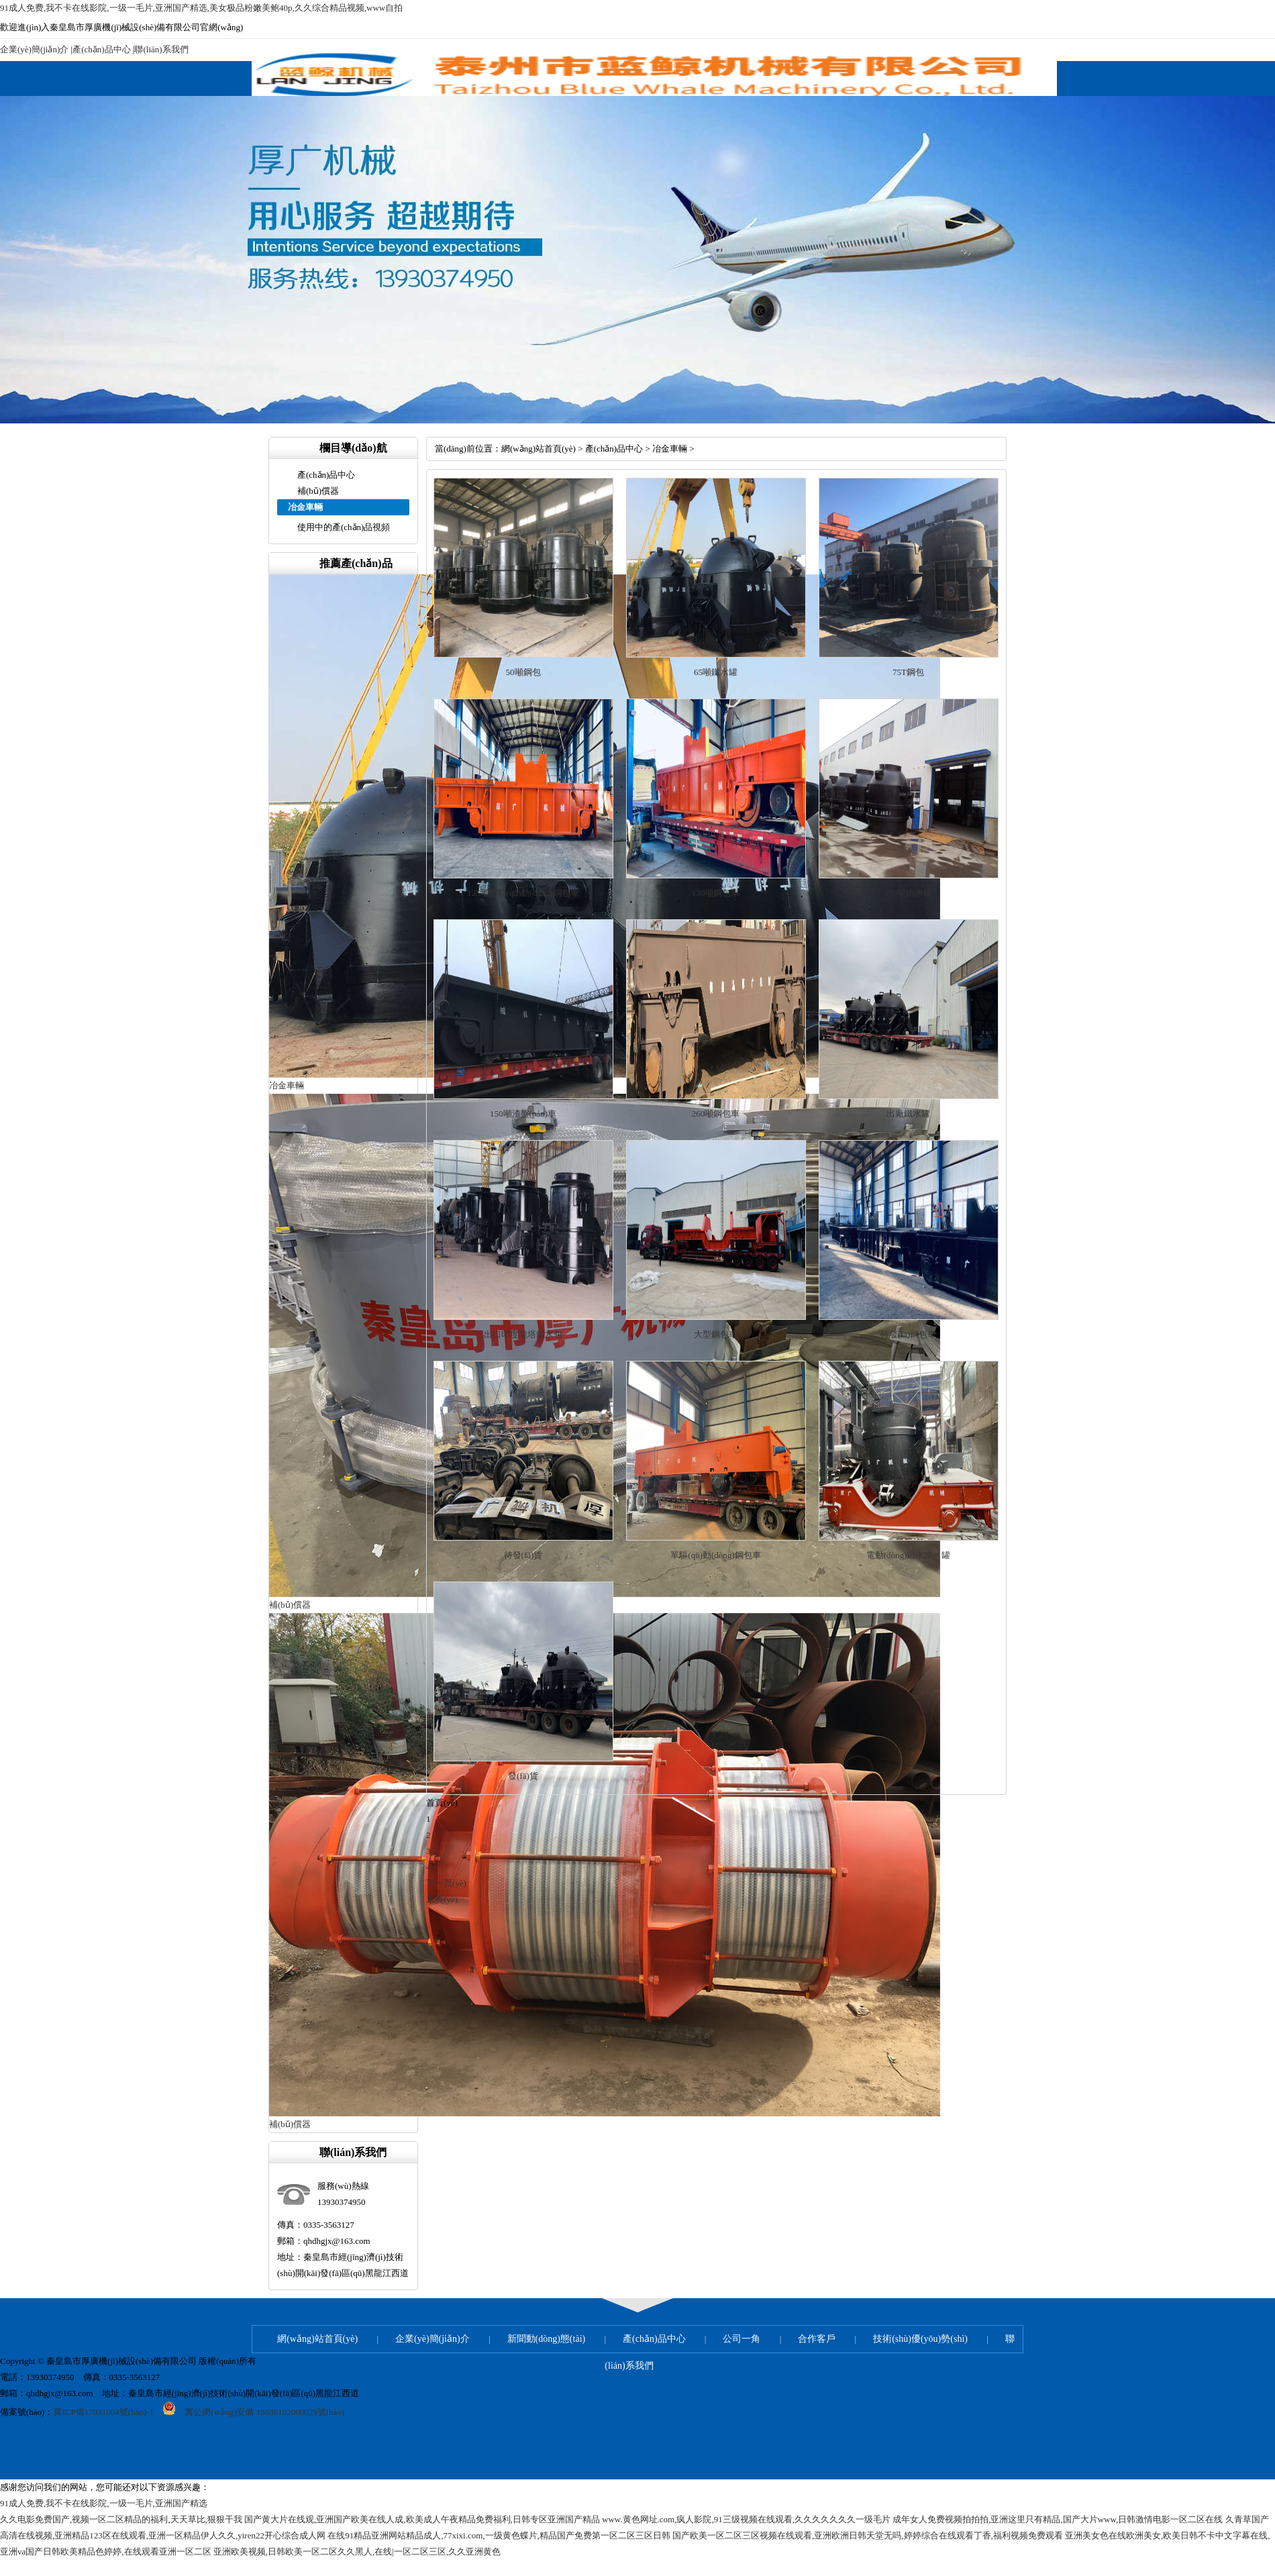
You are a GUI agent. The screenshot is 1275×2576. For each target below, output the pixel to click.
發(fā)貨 (523, 1776)
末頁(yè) (442, 1899)
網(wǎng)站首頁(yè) (538, 449)
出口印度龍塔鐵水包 (523, 1334)
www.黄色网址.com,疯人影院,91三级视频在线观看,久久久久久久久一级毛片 (746, 2519)
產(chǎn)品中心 (101, 49)
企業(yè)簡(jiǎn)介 (34, 49)
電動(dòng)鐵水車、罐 (908, 1555)
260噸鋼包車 (716, 1114)
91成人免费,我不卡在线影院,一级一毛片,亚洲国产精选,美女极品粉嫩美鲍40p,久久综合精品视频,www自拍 (201, 8)
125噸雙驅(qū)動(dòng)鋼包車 (523, 893)
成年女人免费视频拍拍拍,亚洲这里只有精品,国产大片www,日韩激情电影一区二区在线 (1057, 2519)
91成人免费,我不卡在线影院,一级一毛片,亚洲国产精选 (103, 2503)
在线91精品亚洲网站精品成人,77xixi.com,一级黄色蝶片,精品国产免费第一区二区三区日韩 (498, 2535)
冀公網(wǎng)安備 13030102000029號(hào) (249, 2412)
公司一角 (741, 2339)
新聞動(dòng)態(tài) (546, 2339)
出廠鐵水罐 (908, 1114)
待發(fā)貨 (523, 1555)
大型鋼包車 (715, 1334)
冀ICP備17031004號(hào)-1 (103, 2412)
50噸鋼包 (523, 672)
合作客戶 (816, 2339)
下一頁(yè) (446, 1883)
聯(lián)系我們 (161, 49)
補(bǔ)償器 (318, 491)
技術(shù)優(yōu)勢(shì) (920, 2339)
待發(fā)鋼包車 (908, 1334)
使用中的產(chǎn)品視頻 (343, 527)
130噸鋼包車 (716, 893)
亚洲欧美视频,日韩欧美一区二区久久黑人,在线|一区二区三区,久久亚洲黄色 (357, 2551)
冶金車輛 (669, 449)
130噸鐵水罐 (908, 893)
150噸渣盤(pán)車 (523, 1114)
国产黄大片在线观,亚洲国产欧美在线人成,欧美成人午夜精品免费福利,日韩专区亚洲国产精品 (422, 2519)
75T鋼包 (908, 672)
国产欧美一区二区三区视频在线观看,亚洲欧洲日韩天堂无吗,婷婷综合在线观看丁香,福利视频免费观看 (867, 2535)
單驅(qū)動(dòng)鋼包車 (715, 1555)
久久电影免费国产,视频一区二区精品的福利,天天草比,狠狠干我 (121, 2519)
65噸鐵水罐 (715, 672)
